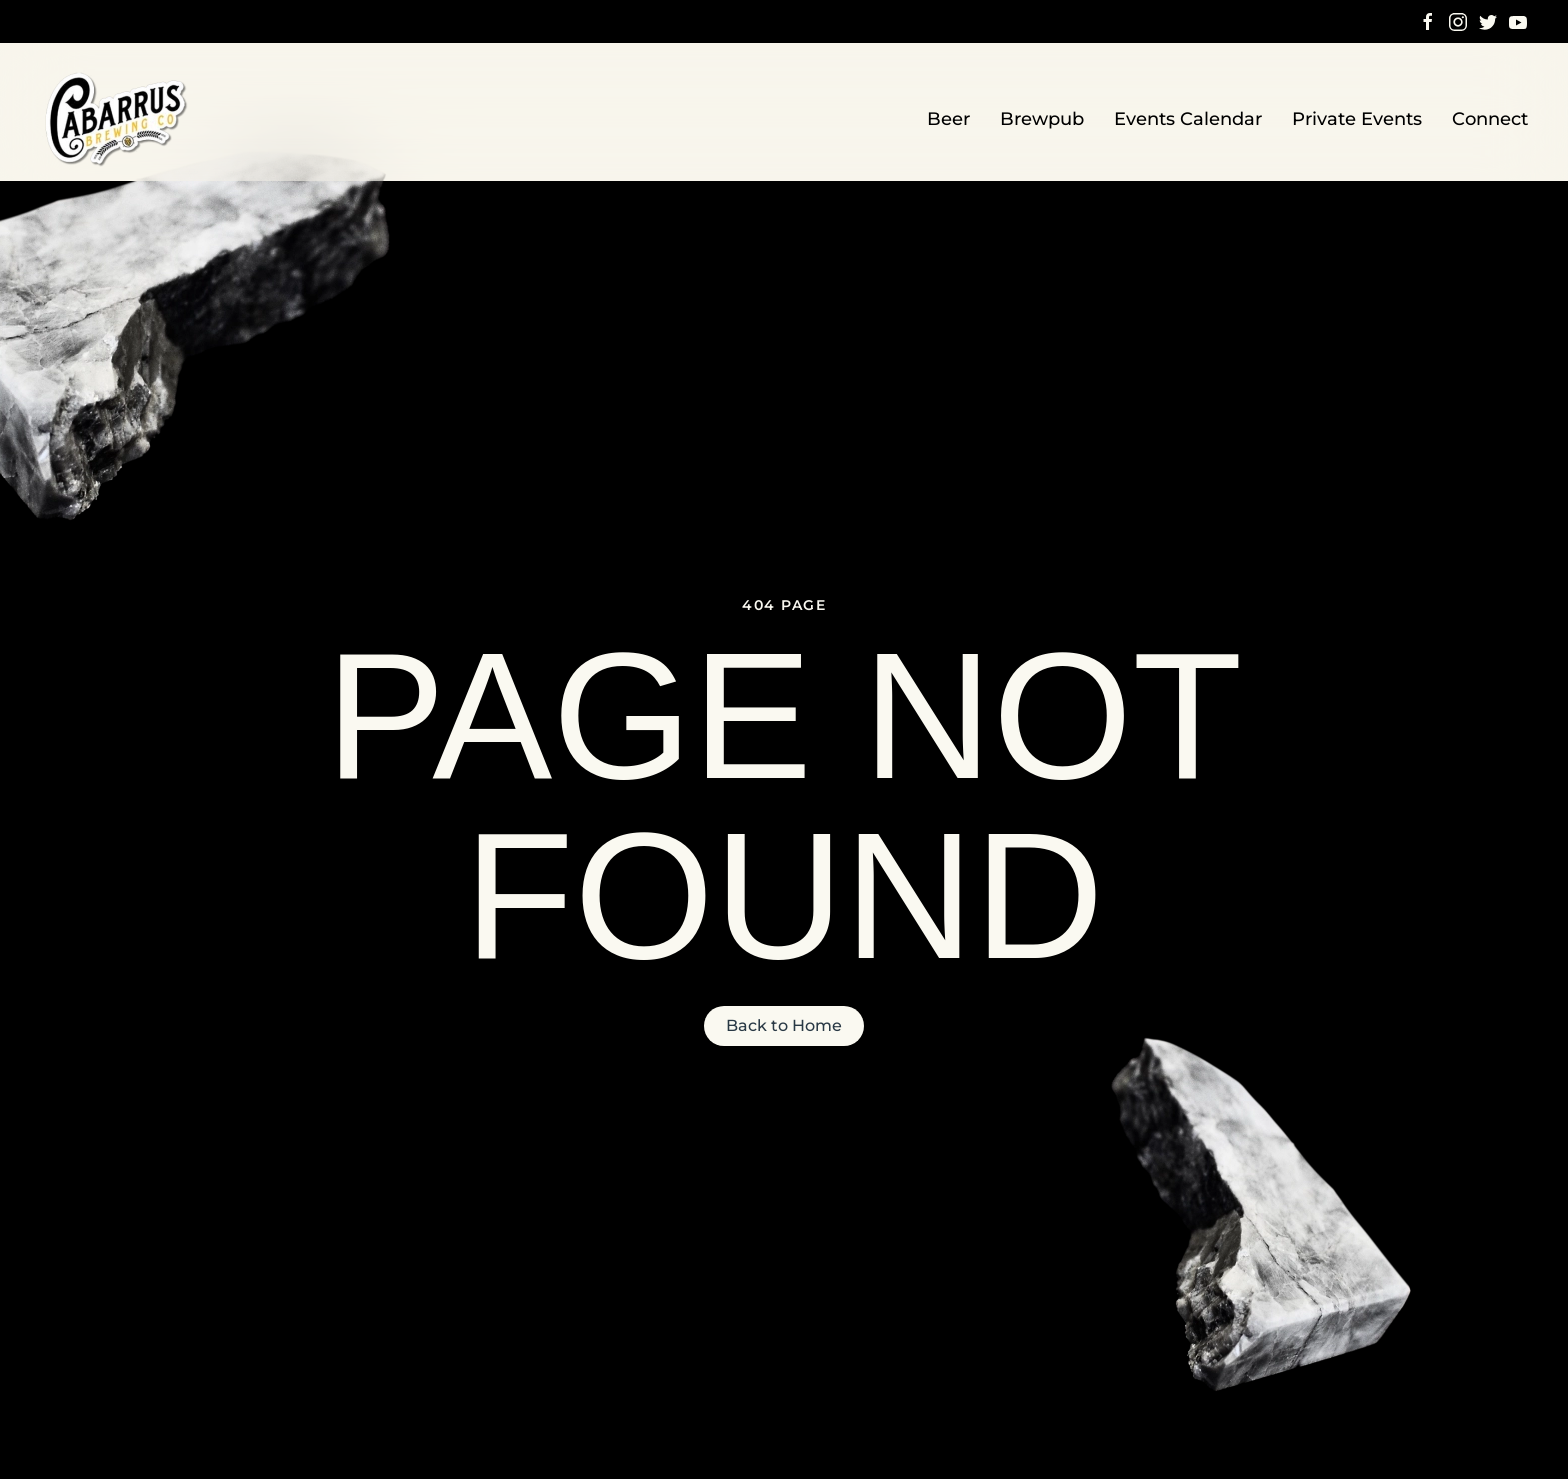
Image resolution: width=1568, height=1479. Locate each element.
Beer (948, 119)
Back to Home (784, 1025)
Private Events (1357, 119)
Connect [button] (1490, 119)
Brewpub (1042, 119)
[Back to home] (118, 119)
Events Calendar (1188, 119)
